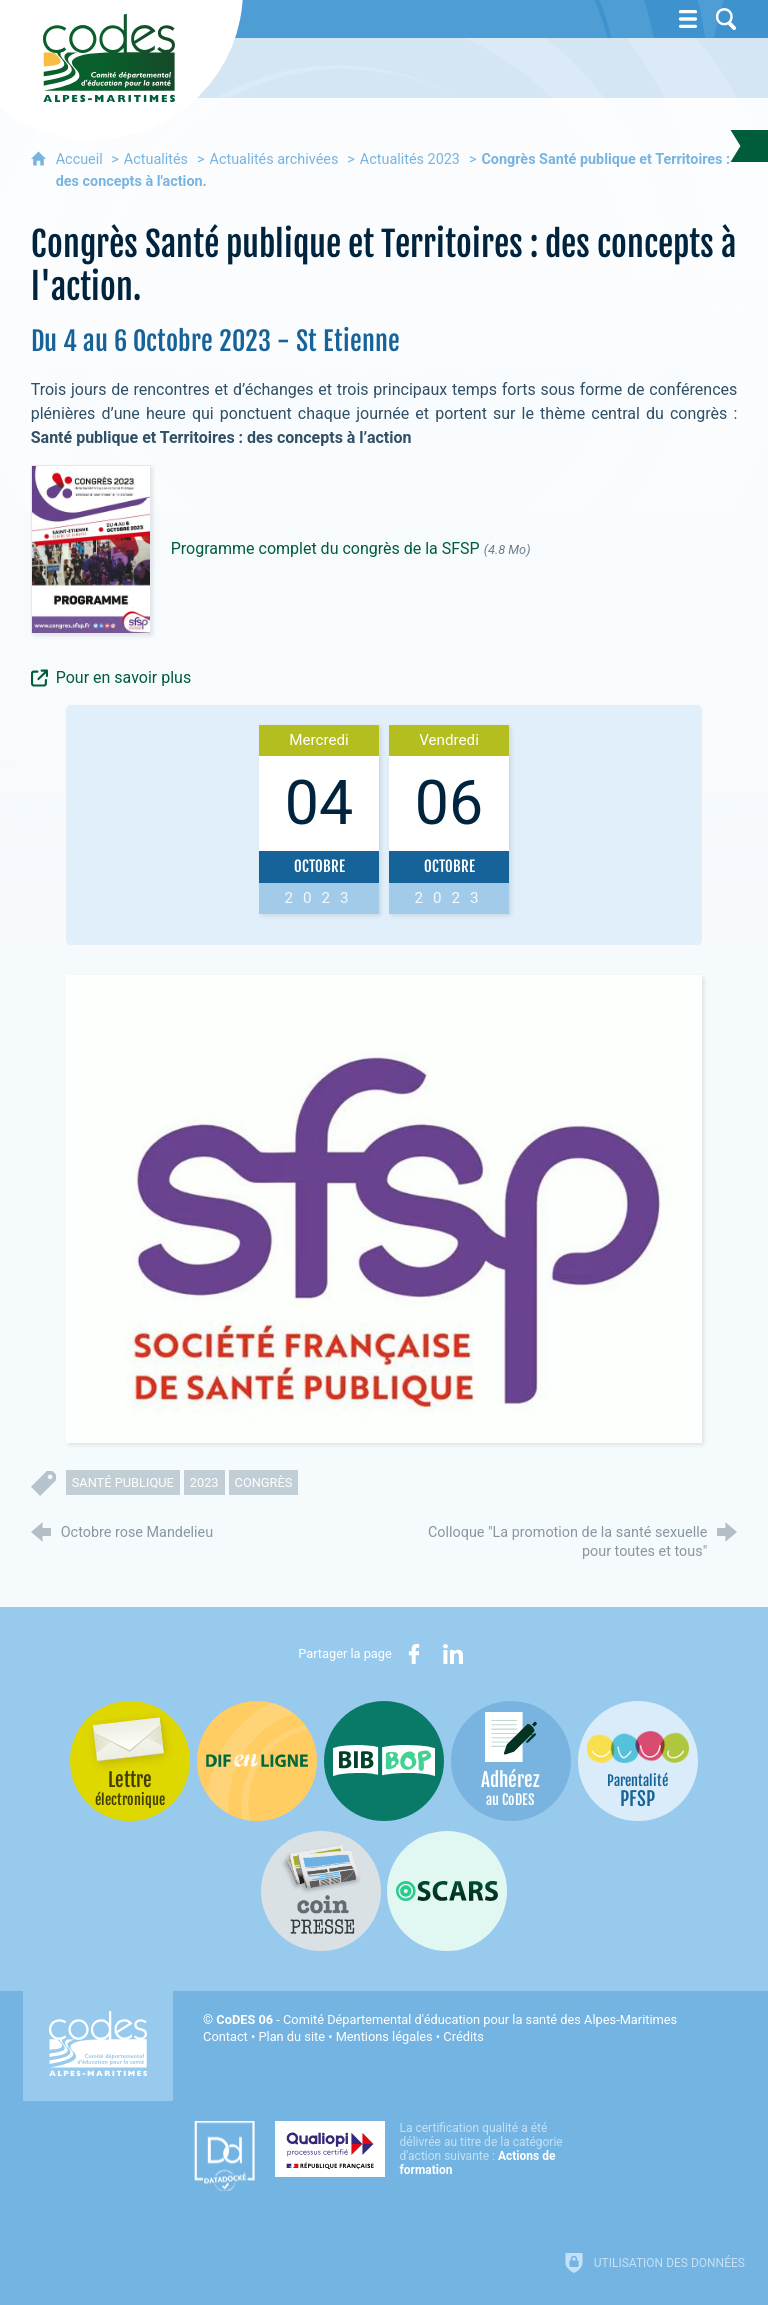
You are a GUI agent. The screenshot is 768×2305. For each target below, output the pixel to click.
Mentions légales (384, 2036)
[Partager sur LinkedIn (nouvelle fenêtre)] (453, 1654)
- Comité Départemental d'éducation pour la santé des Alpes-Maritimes (446, 2019)
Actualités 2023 (410, 159)
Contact (225, 2036)
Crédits (463, 2036)
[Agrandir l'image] (384, 1208)
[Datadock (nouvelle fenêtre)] (224, 2156)
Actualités (156, 159)
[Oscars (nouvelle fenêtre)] (447, 1891)
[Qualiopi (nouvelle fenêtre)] (425, 2149)
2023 (204, 1482)
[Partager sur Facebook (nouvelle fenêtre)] (414, 1654)
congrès (264, 1482)
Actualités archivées (274, 159)
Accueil (81, 159)
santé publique (123, 1482)
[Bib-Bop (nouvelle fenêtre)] (384, 1761)
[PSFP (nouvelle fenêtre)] (638, 1761)
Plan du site (291, 2036)
